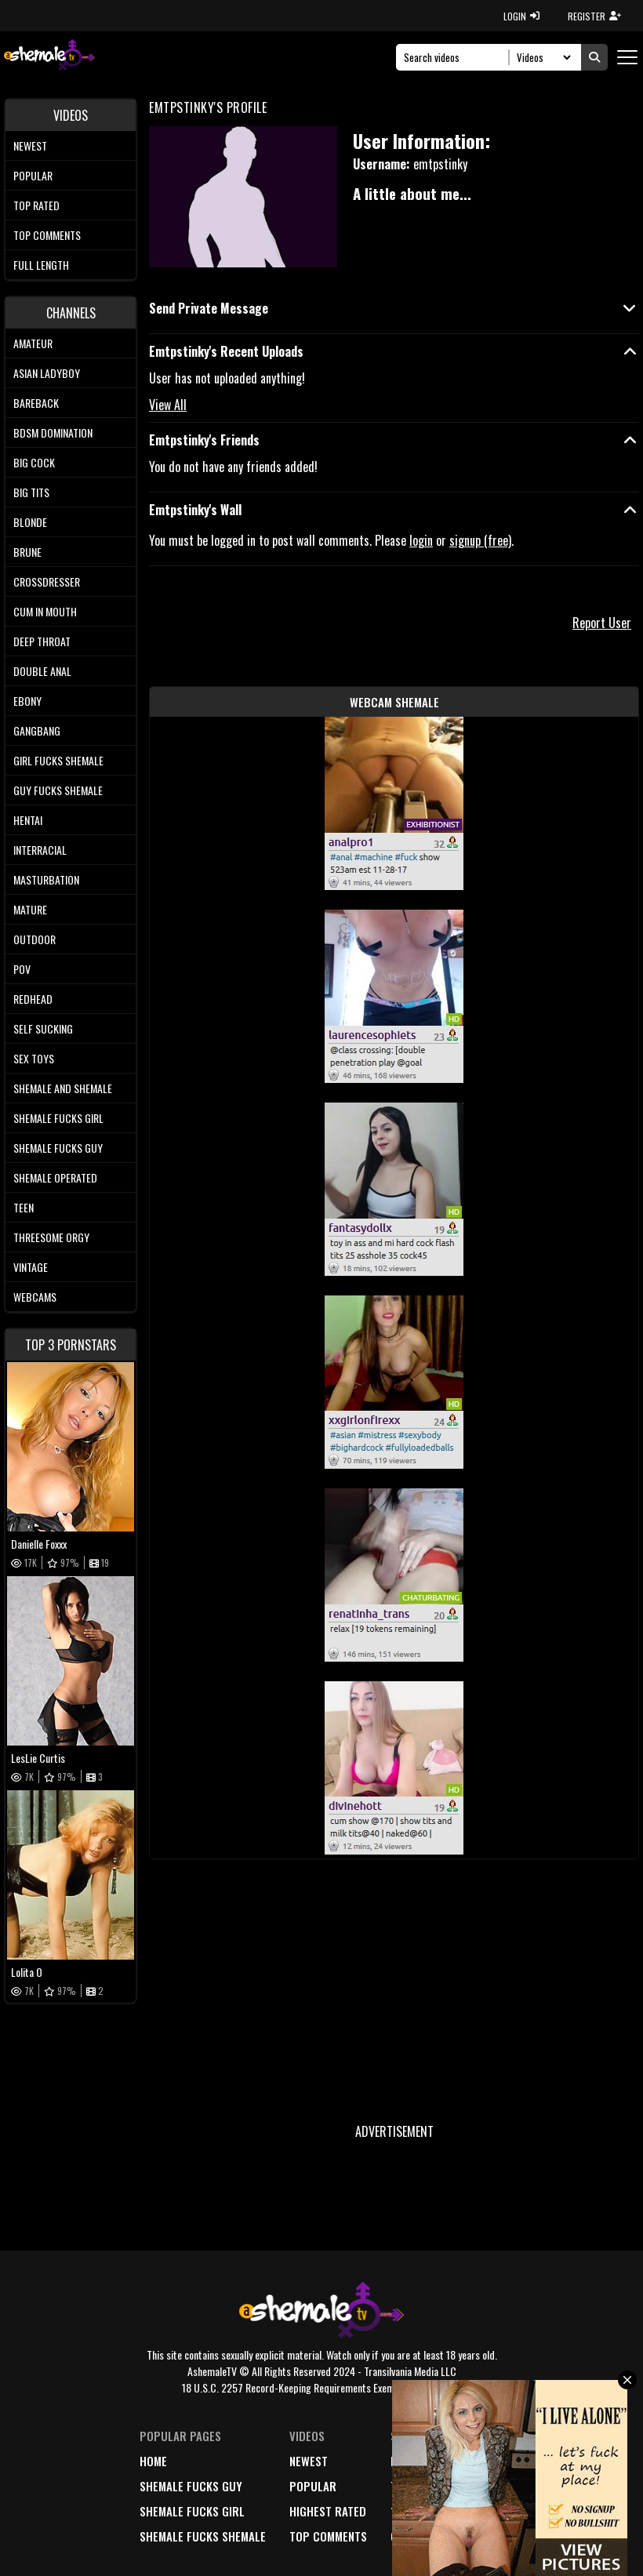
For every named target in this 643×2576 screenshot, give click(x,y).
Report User (601, 622)
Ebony (27, 700)
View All (168, 404)
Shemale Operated (55, 1177)
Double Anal (42, 671)
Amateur (33, 343)
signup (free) (480, 540)
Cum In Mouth (45, 611)
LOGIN (521, 16)
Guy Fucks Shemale (58, 790)
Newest (30, 145)
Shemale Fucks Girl (58, 1118)
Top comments (47, 235)
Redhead (33, 998)
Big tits (31, 492)
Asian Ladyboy (46, 373)
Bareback (36, 402)
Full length (41, 264)
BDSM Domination (53, 432)
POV (22, 969)
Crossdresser (46, 581)
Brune (27, 551)
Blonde (30, 522)
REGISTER (594, 16)
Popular (33, 175)
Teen (23, 1207)
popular (312, 2485)
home (153, 2460)
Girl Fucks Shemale (58, 760)
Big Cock (34, 462)
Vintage (30, 1267)
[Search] (457, 57)
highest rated (327, 2511)
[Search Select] (541, 57)
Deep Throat (42, 641)
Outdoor (34, 939)
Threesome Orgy (51, 1237)
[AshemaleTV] (49, 56)
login (421, 540)
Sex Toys (33, 1058)
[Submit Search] (594, 57)
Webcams (34, 1296)
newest (308, 2460)
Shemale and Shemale (62, 1088)
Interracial (40, 849)
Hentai (27, 820)
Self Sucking (43, 1028)
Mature (30, 909)
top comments (328, 2536)
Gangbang (36, 730)
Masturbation (46, 879)
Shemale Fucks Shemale (203, 2536)
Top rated (36, 205)
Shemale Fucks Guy (58, 1147)
